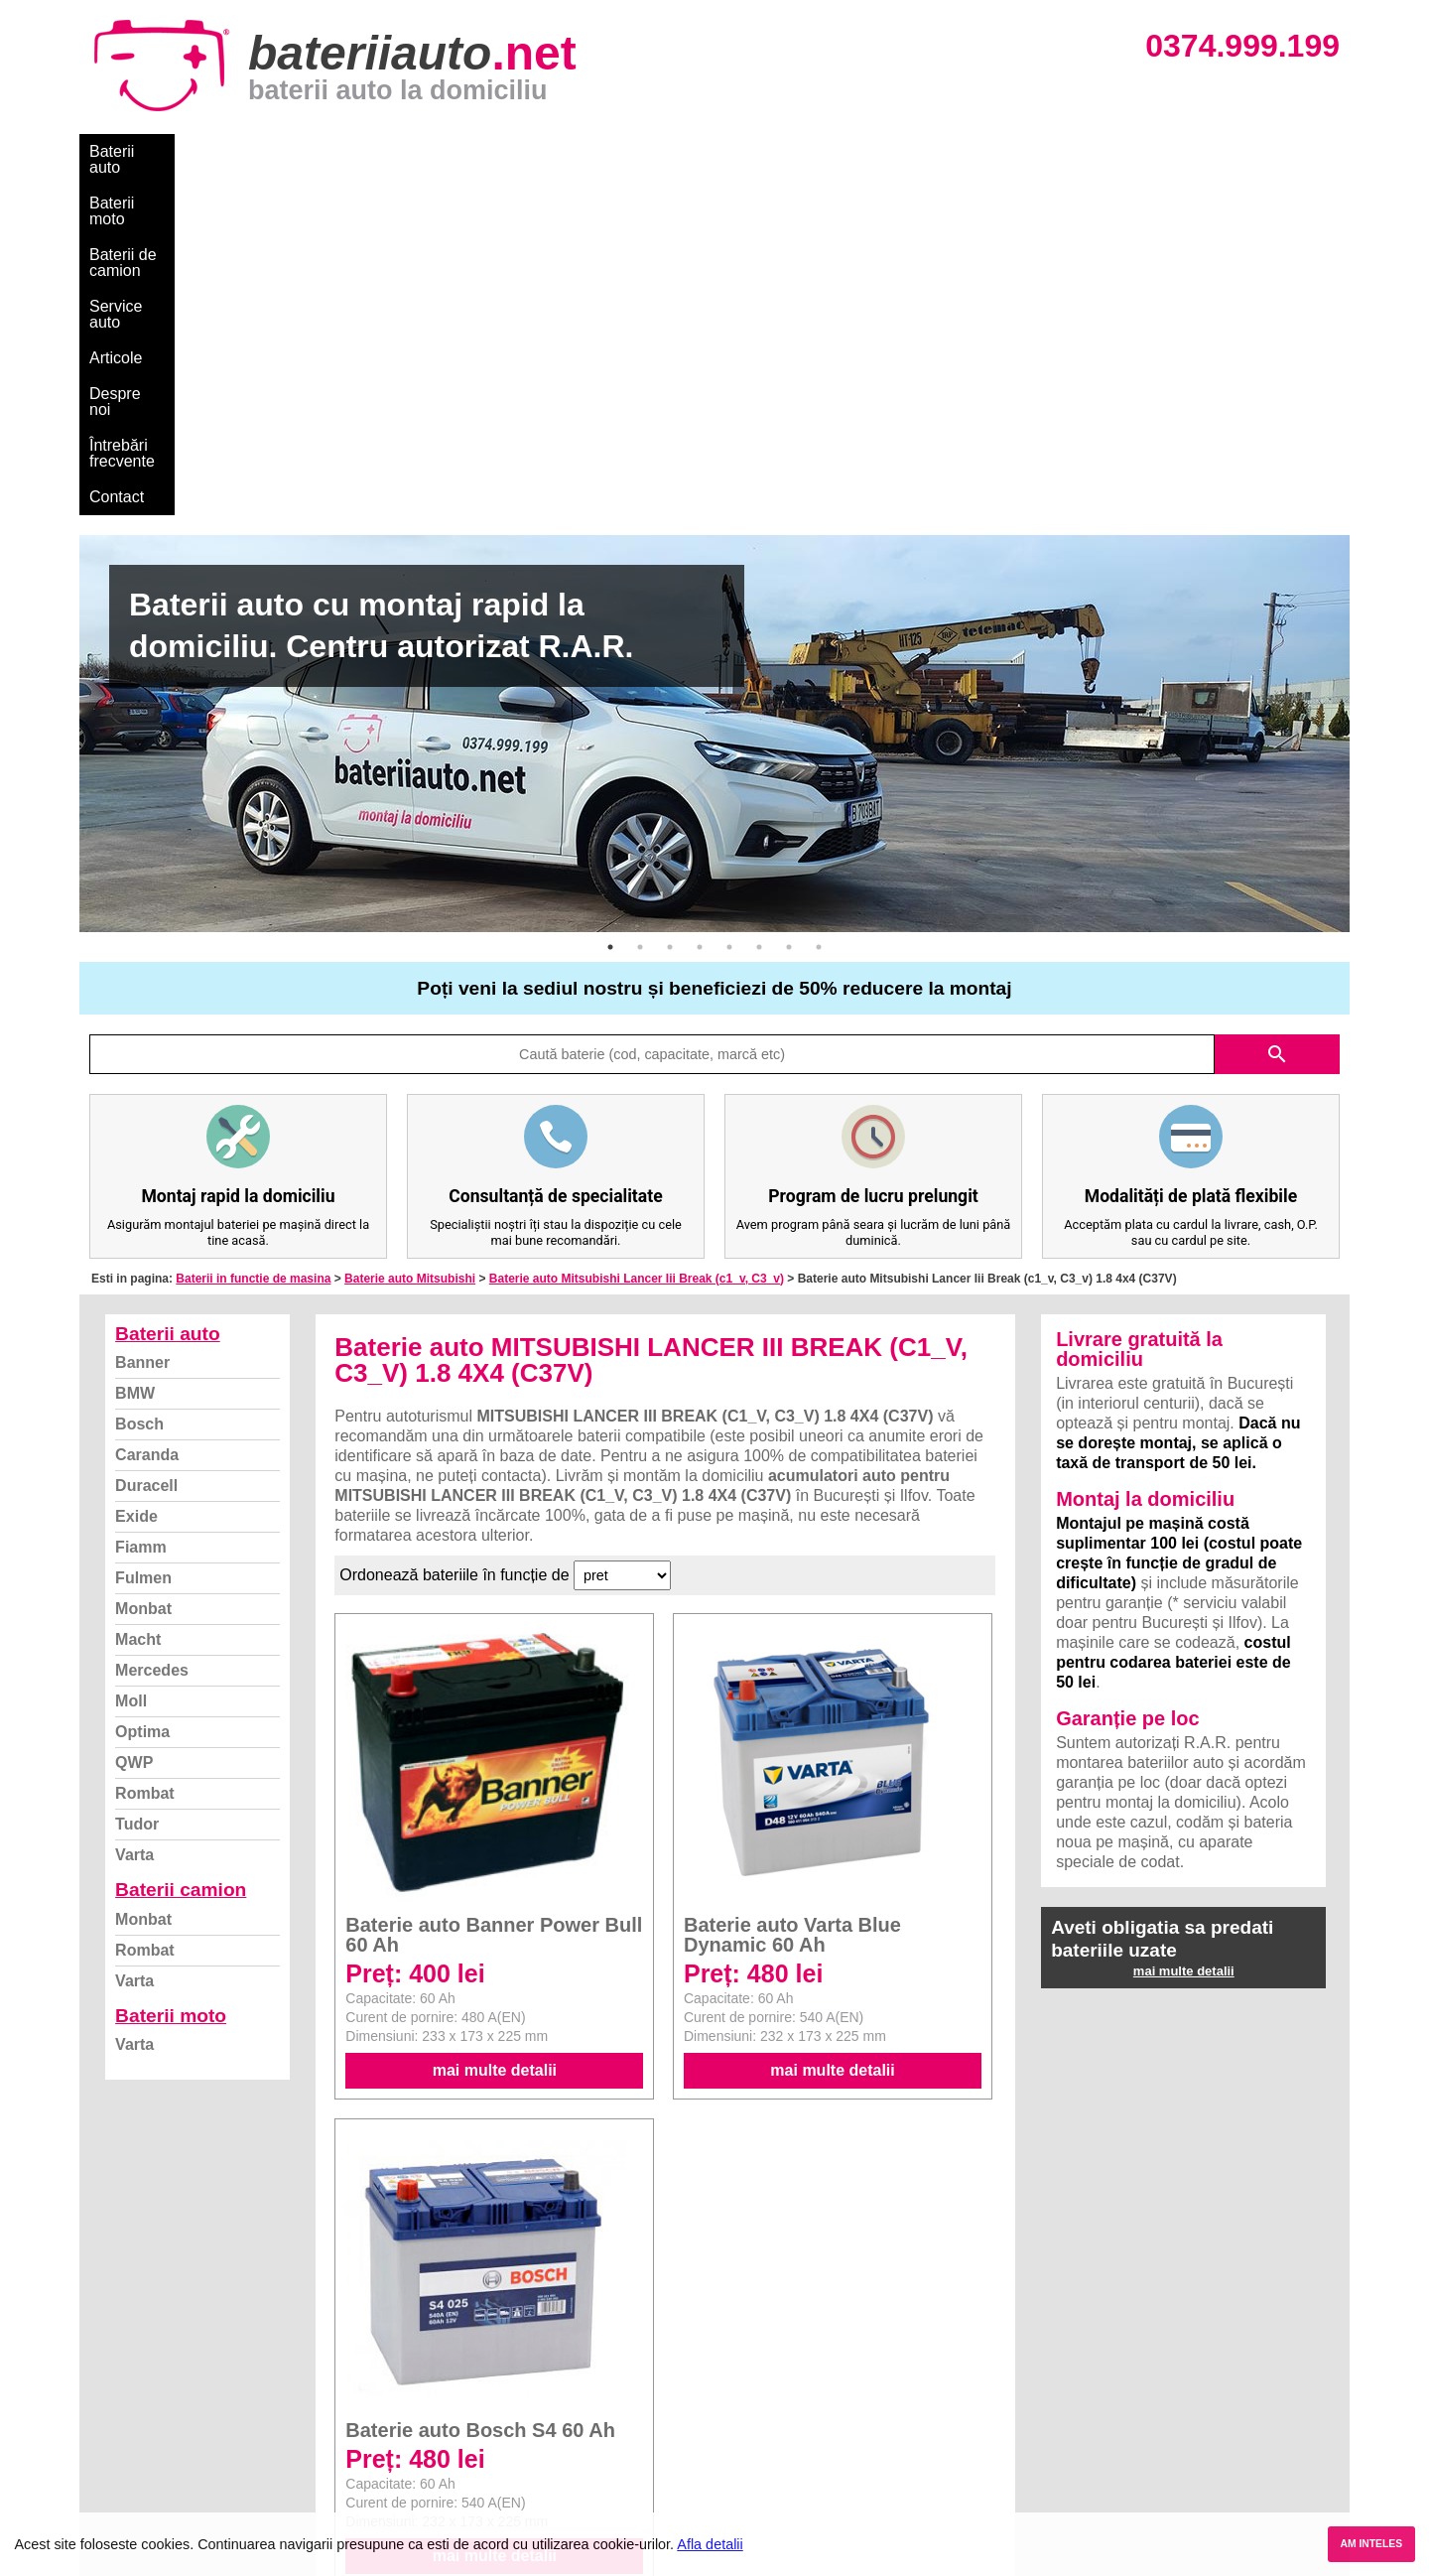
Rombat (145, 1447)
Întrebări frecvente (805, 151)
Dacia (736, 2346)
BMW (135, 1047)
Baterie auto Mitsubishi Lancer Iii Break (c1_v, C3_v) (636, 933)
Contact (922, 151)
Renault (743, 2433)
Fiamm (141, 1201)
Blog (114, 2324)
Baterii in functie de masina (253, 933)
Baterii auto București (1097, 2324)
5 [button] (729, 601)
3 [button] (670, 601)
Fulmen (143, 1232)
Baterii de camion (366, 151)
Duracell (146, 1140)
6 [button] (759, 601)
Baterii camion (180, 1544)
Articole (593, 151)
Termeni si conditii (158, 2411)
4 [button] (700, 601)
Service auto (498, 151)
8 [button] (819, 601)
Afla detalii (709, 2544)
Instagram (132, 2455)
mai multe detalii (495, 1724)
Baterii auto (129, 151)
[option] (714, 388)
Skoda (738, 2389)
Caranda (147, 1109)
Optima (142, 1386)
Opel (733, 2477)
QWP (134, 1417)
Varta (134, 1509)
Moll (131, 1355)
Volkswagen (757, 2411)
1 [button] (610, 601)
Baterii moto (237, 151)
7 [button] (789, 601)
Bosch (139, 1078)
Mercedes (152, 1324)
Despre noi (683, 151)
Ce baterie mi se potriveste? (192, 2346)
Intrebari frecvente (159, 2389)
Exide (136, 1170)
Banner (142, 1017)
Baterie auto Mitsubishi (409, 933)
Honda (739, 2499)
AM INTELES (1371, 2543)
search (1277, 709)
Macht (138, 1294)
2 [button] (640, 601)
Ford (732, 2368)
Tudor (137, 1478)
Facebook (132, 2433)
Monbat (143, 1263)
